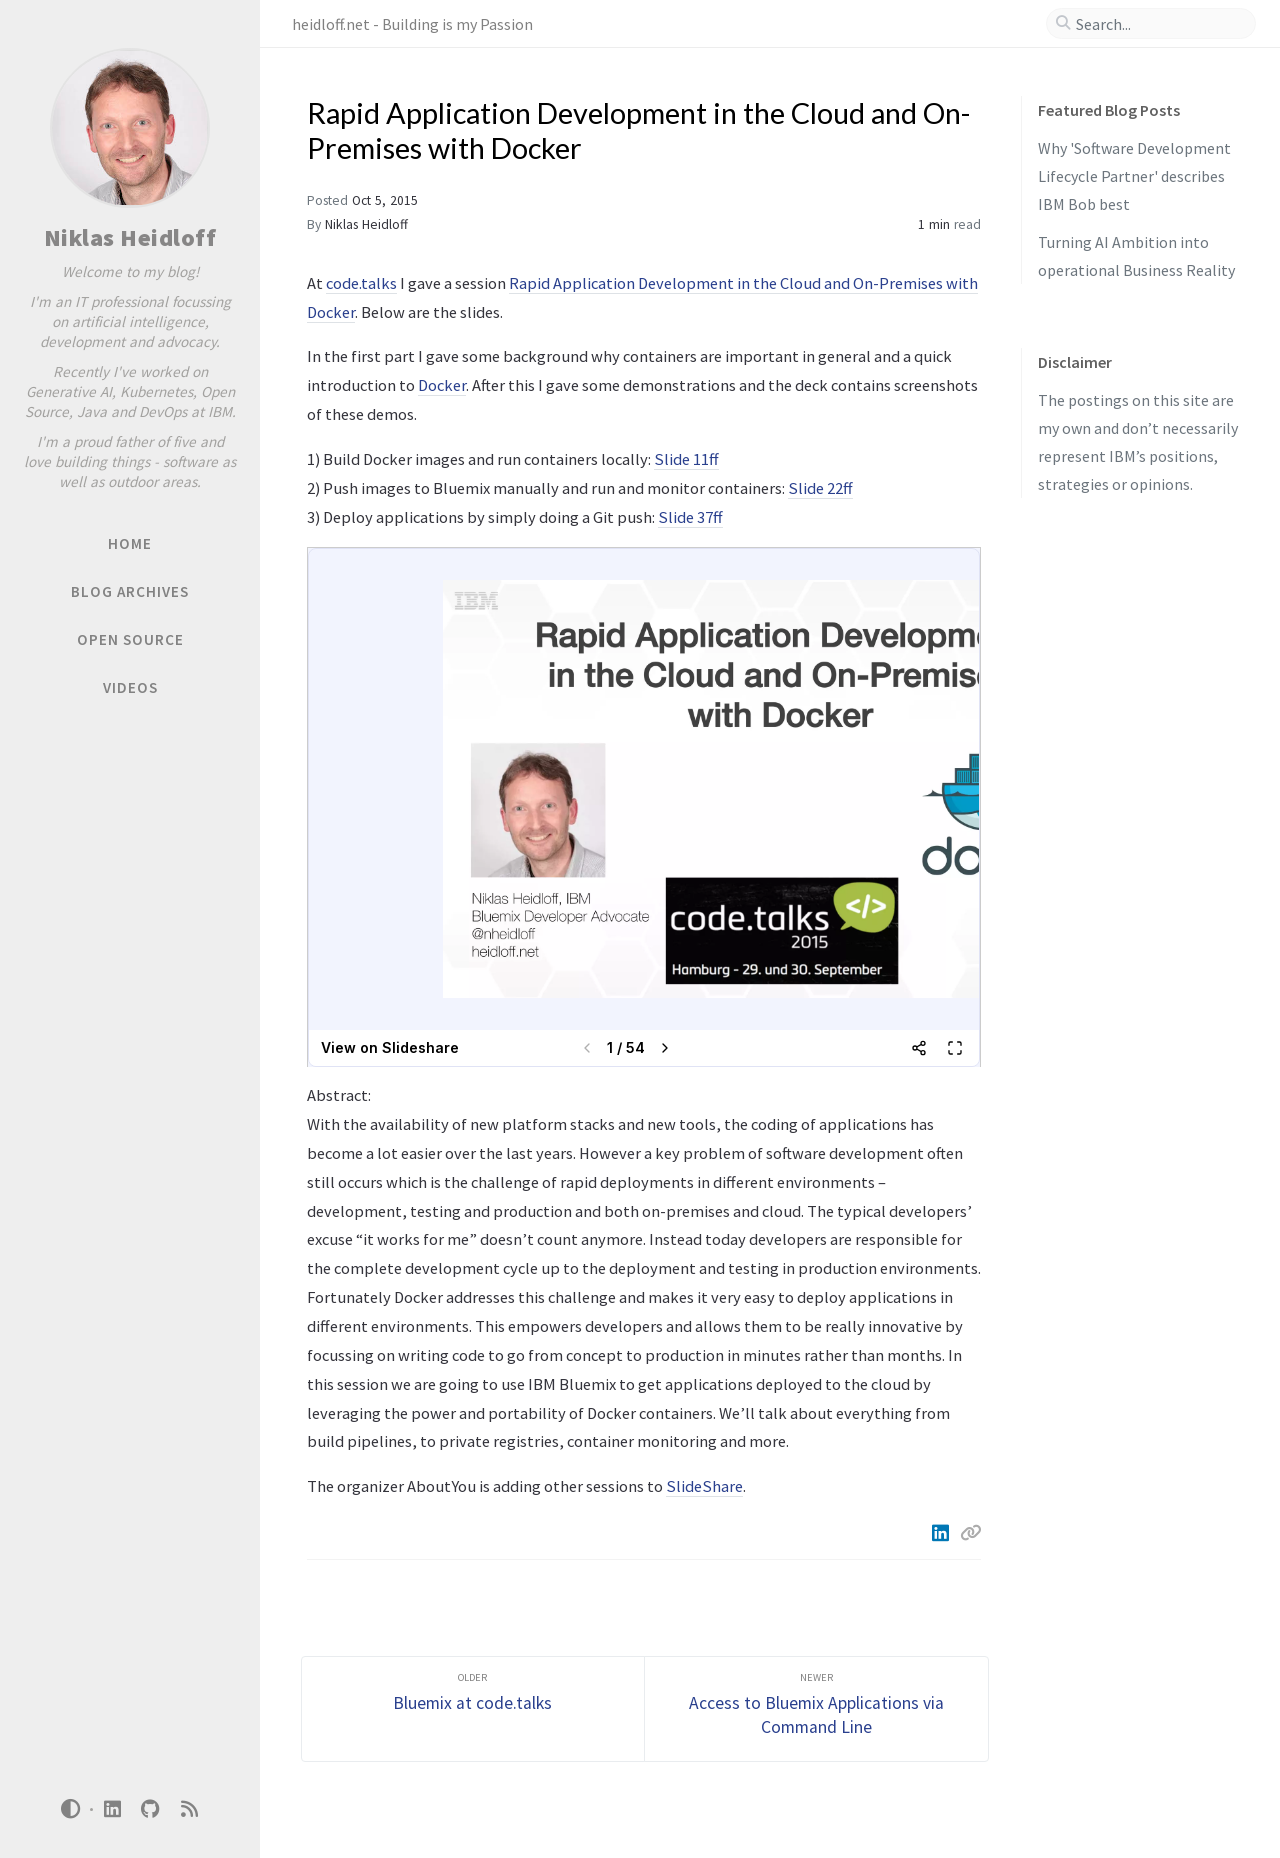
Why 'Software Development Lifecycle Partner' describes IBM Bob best (1134, 176)
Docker (442, 385)
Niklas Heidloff (130, 237)
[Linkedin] (942, 1533)
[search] (1159, 24)
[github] (151, 1809)
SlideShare (704, 1486)
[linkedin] (112, 1809)
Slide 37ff (690, 517)
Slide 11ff (686, 459)
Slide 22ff (820, 488)
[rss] (189, 1809)
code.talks (361, 283)
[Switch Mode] (71, 1809)
